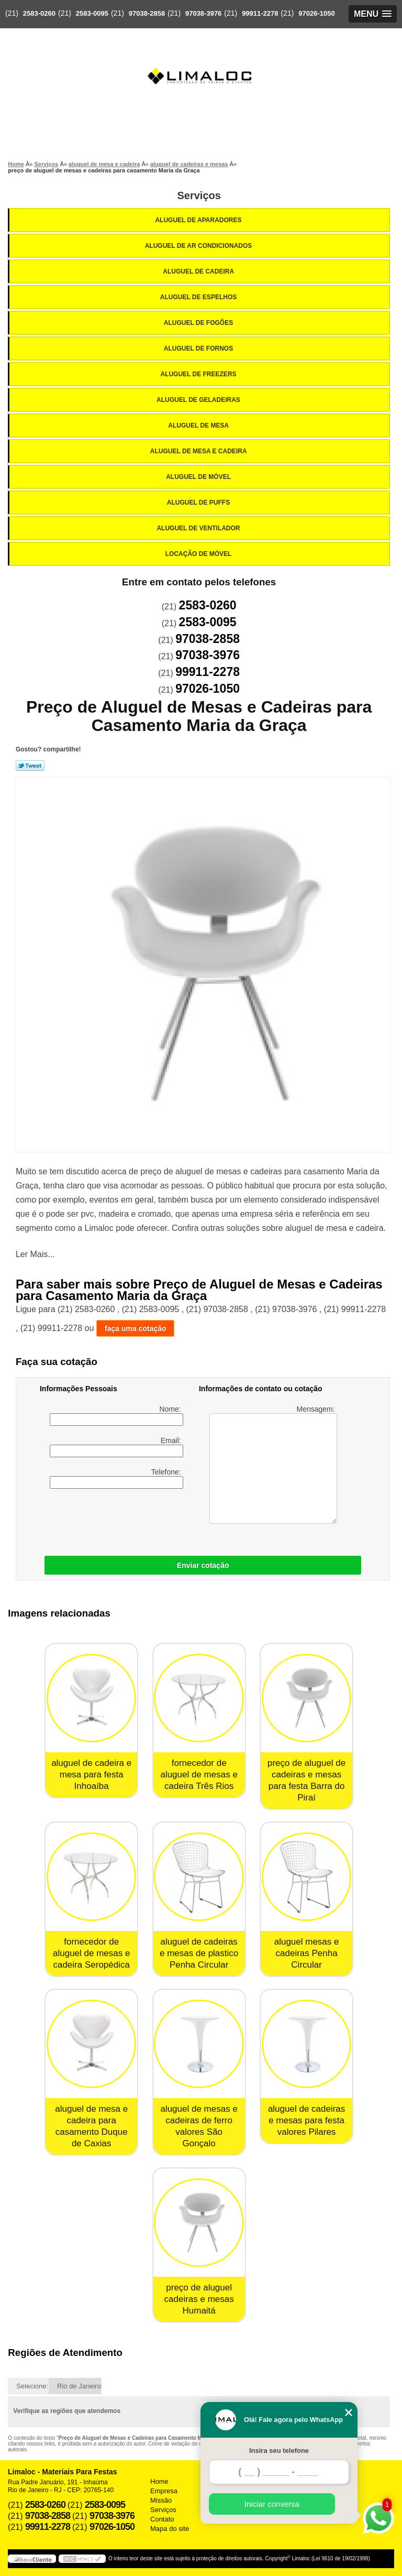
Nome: (116, 1415)
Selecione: (32, 2386)
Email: (116, 1446)
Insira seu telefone (279, 2450)
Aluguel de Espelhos (199, 297)
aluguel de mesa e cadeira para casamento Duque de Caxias (91, 2126)
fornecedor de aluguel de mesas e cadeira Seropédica (91, 1953)
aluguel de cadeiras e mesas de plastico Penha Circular (199, 1953)
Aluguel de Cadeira (199, 271)
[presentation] (106, 1519)
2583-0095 (92, 13)
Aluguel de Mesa (199, 425)
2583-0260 (39, 13)
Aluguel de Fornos (199, 348)
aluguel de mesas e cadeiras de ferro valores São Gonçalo (198, 2126)
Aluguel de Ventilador (199, 528)
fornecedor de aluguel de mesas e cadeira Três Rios (198, 1774)
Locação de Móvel (199, 554)
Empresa (163, 2491)
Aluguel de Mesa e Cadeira (199, 451)
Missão (161, 2500)
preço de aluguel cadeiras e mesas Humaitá (199, 2299)
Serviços (198, 195)
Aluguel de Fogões (199, 322)
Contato (162, 2519)
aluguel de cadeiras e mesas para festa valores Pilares (306, 2120)
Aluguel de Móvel (199, 477)
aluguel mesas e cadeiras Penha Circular (306, 1953)
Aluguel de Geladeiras (199, 399)
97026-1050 (316, 13)
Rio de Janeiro (79, 2386)
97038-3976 (203, 13)
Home (159, 2481)
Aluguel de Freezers (199, 374)
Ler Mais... (35, 1254)
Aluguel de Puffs (199, 502)
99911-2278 (260, 13)
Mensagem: (273, 1464)
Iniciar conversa (271, 2503)
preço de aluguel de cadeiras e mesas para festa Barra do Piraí (306, 1780)
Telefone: (116, 1478)
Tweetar (30, 765)
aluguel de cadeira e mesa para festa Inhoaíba (91, 1774)
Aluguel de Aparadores (199, 220)
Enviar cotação (203, 1565)
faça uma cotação (135, 1328)
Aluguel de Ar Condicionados (199, 245)
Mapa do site (169, 2529)
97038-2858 (147, 13)
